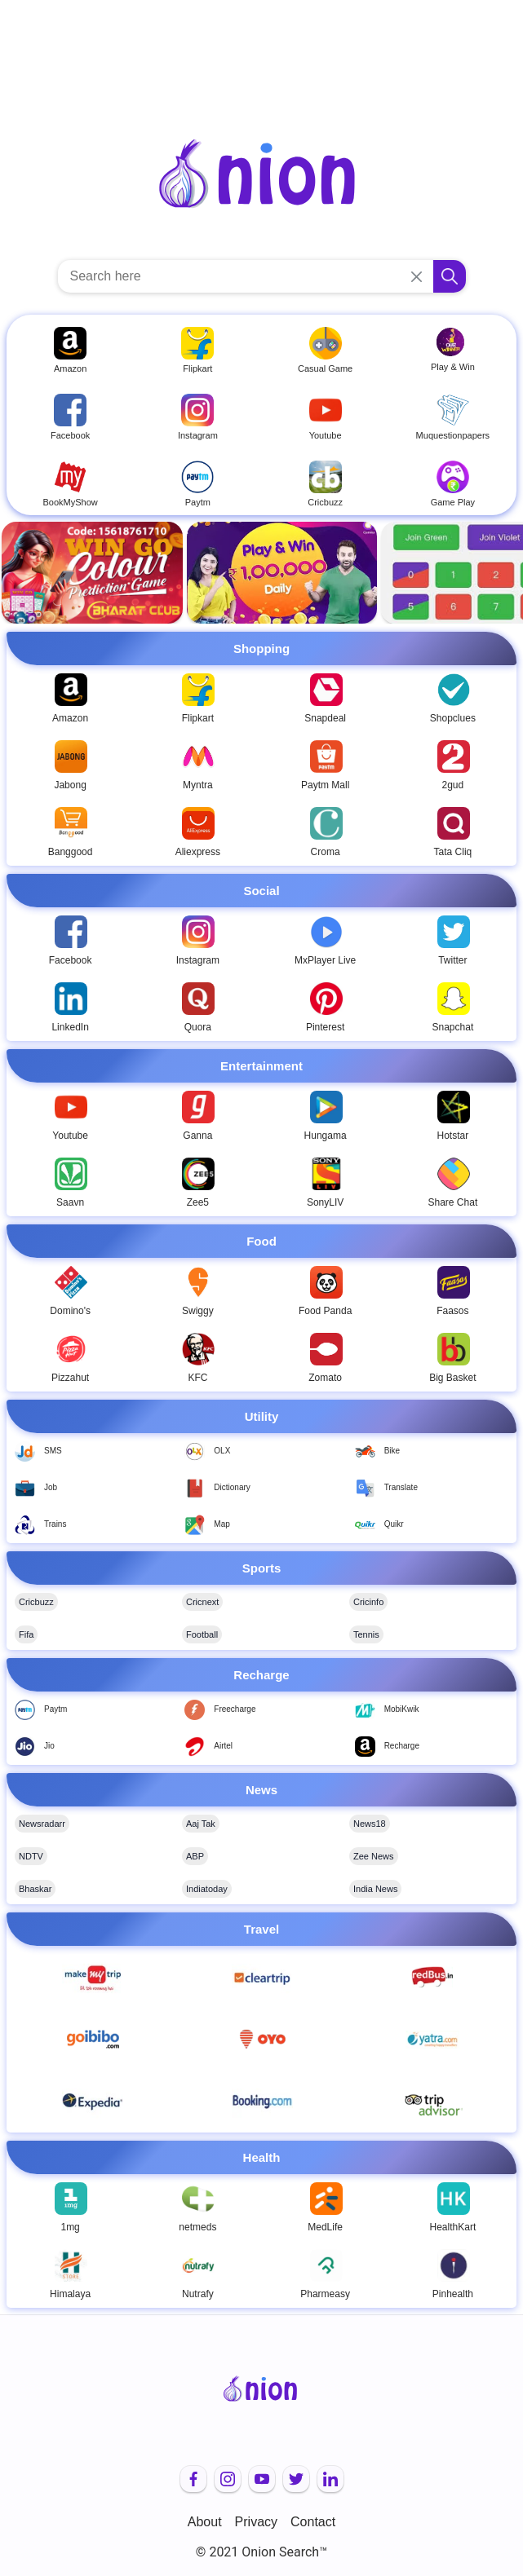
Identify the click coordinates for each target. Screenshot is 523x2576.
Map (221, 1524)
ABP (195, 1856)
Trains (55, 1524)
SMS (53, 1450)
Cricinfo (368, 1602)
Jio (49, 1745)
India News (375, 1889)
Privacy (256, 2522)
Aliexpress (197, 852)
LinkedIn (69, 1027)
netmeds (197, 2227)
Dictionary (232, 1487)
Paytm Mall (325, 785)
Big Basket (452, 1377)
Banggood (70, 852)
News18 (369, 1823)
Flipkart (198, 718)
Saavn (70, 1202)
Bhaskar (35, 1889)
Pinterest (325, 1027)
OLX (222, 1450)
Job (50, 1487)
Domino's (70, 1311)
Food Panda (325, 1311)
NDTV (31, 1856)
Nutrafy (198, 2294)
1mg (69, 2227)
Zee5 (198, 1202)
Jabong (70, 785)
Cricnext (202, 1602)
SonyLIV (325, 1202)
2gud (453, 785)
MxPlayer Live (325, 960)
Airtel (223, 1745)
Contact (312, 2522)
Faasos (452, 1311)
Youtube (70, 1135)
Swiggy (198, 1311)
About (205, 2522)
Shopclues (453, 718)
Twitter (452, 960)
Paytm (55, 1709)
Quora (197, 1027)
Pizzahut (70, 1377)
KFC (197, 1377)
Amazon (70, 718)
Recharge (401, 1745)
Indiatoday (207, 1889)
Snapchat (453, 1027)
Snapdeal (325, 718)
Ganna (197, 1135)
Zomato (325, 1377)
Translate (401, 1487)
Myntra (198, 785)
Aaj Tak (200, 1823)
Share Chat (453, 1202)
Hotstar (453, 1135)
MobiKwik (401, 1709)
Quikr (394, 1524)
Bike (392, 1450)
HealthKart (453, 2227)
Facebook (70, 960)
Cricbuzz (36, 1602)
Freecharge (234, 1709)
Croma (325, 852)
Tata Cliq (453, 852)
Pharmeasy (325, 2294)
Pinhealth (452, 2294)
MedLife (325, 2227)
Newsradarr (42, 1823)
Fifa (26, 1634)
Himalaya (70, 2294)
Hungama (325, 1135)
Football (202, 1634)
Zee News (373, 1856)
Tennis (366, 1634)
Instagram (197, 960)
